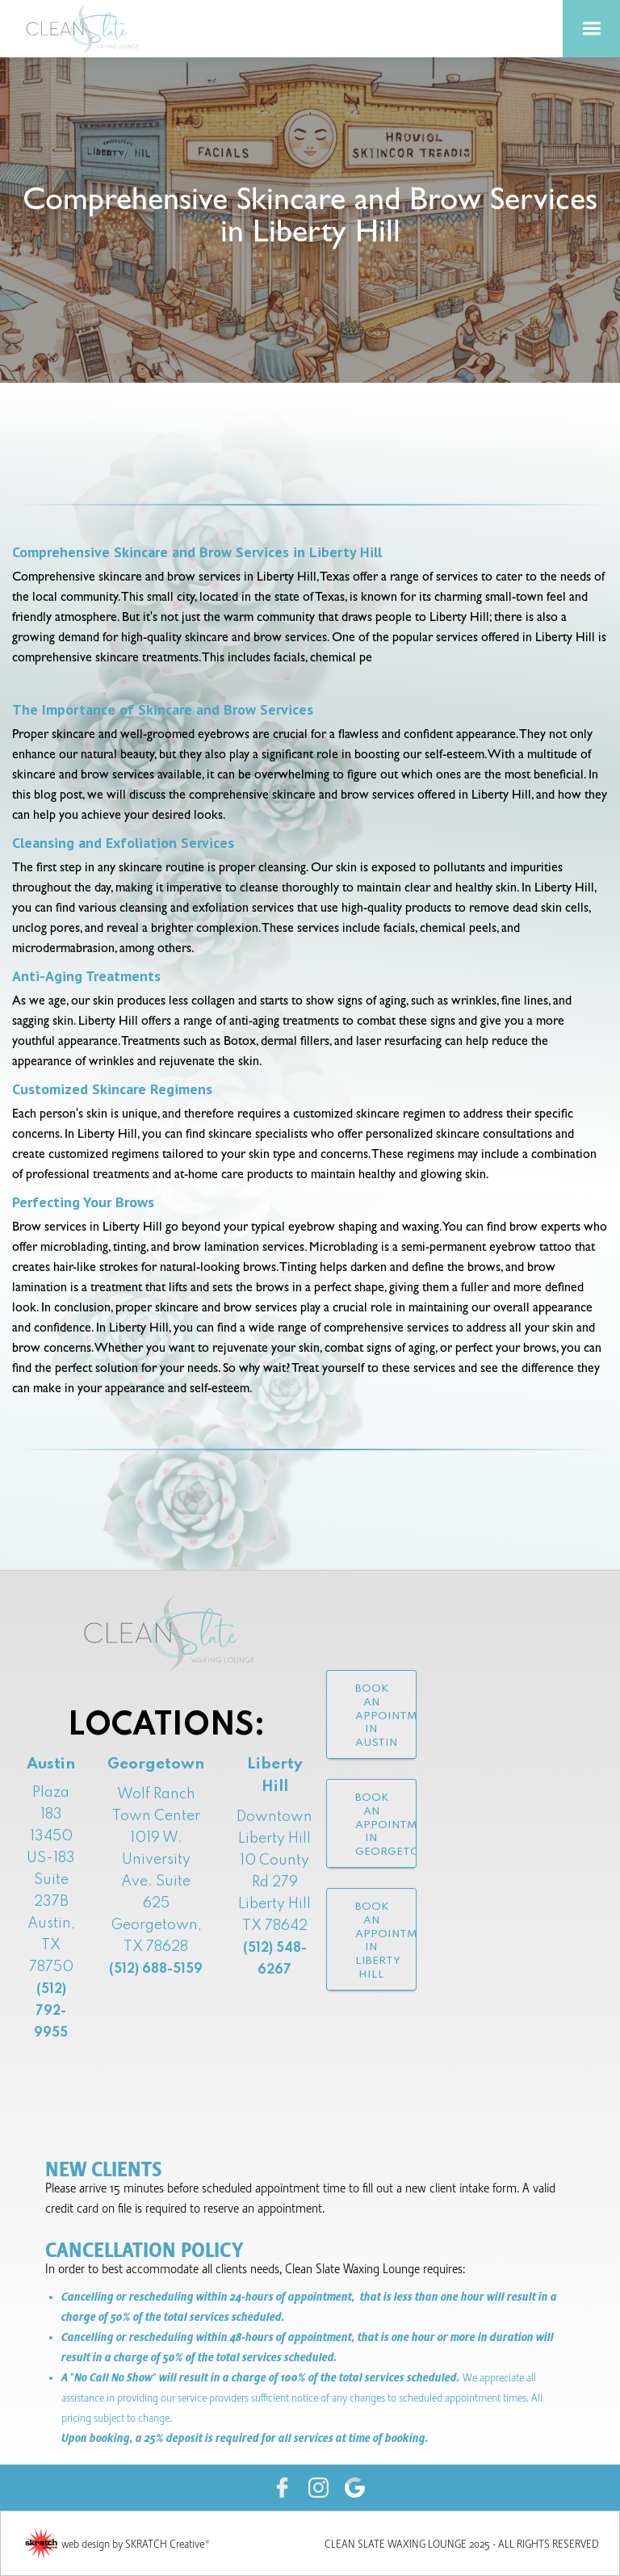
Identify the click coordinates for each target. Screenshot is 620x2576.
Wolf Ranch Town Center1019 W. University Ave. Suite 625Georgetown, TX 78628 (156, 1881)
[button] (591, 28)
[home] (89, 28)
